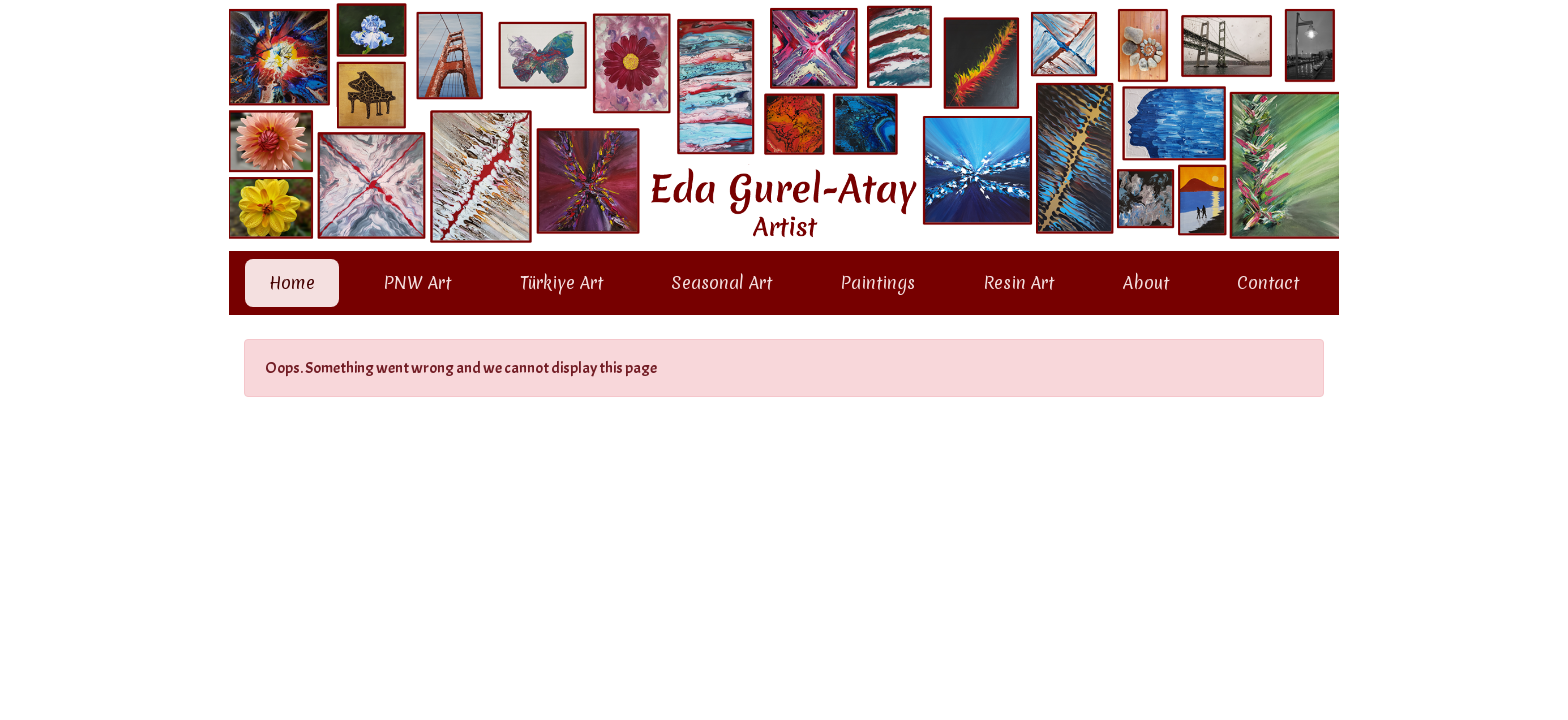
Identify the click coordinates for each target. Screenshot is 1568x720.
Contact (1268, 282)
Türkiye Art (561, 282)
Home (296, 280)
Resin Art (1018, 282)
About (1146, 282)
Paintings (877, 282)
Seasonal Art (721, 282)
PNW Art (417, 282)
